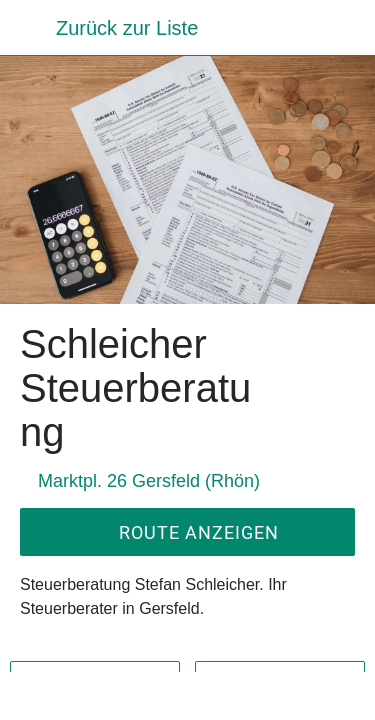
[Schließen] (28, 28)
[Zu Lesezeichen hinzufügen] (273, 696)
